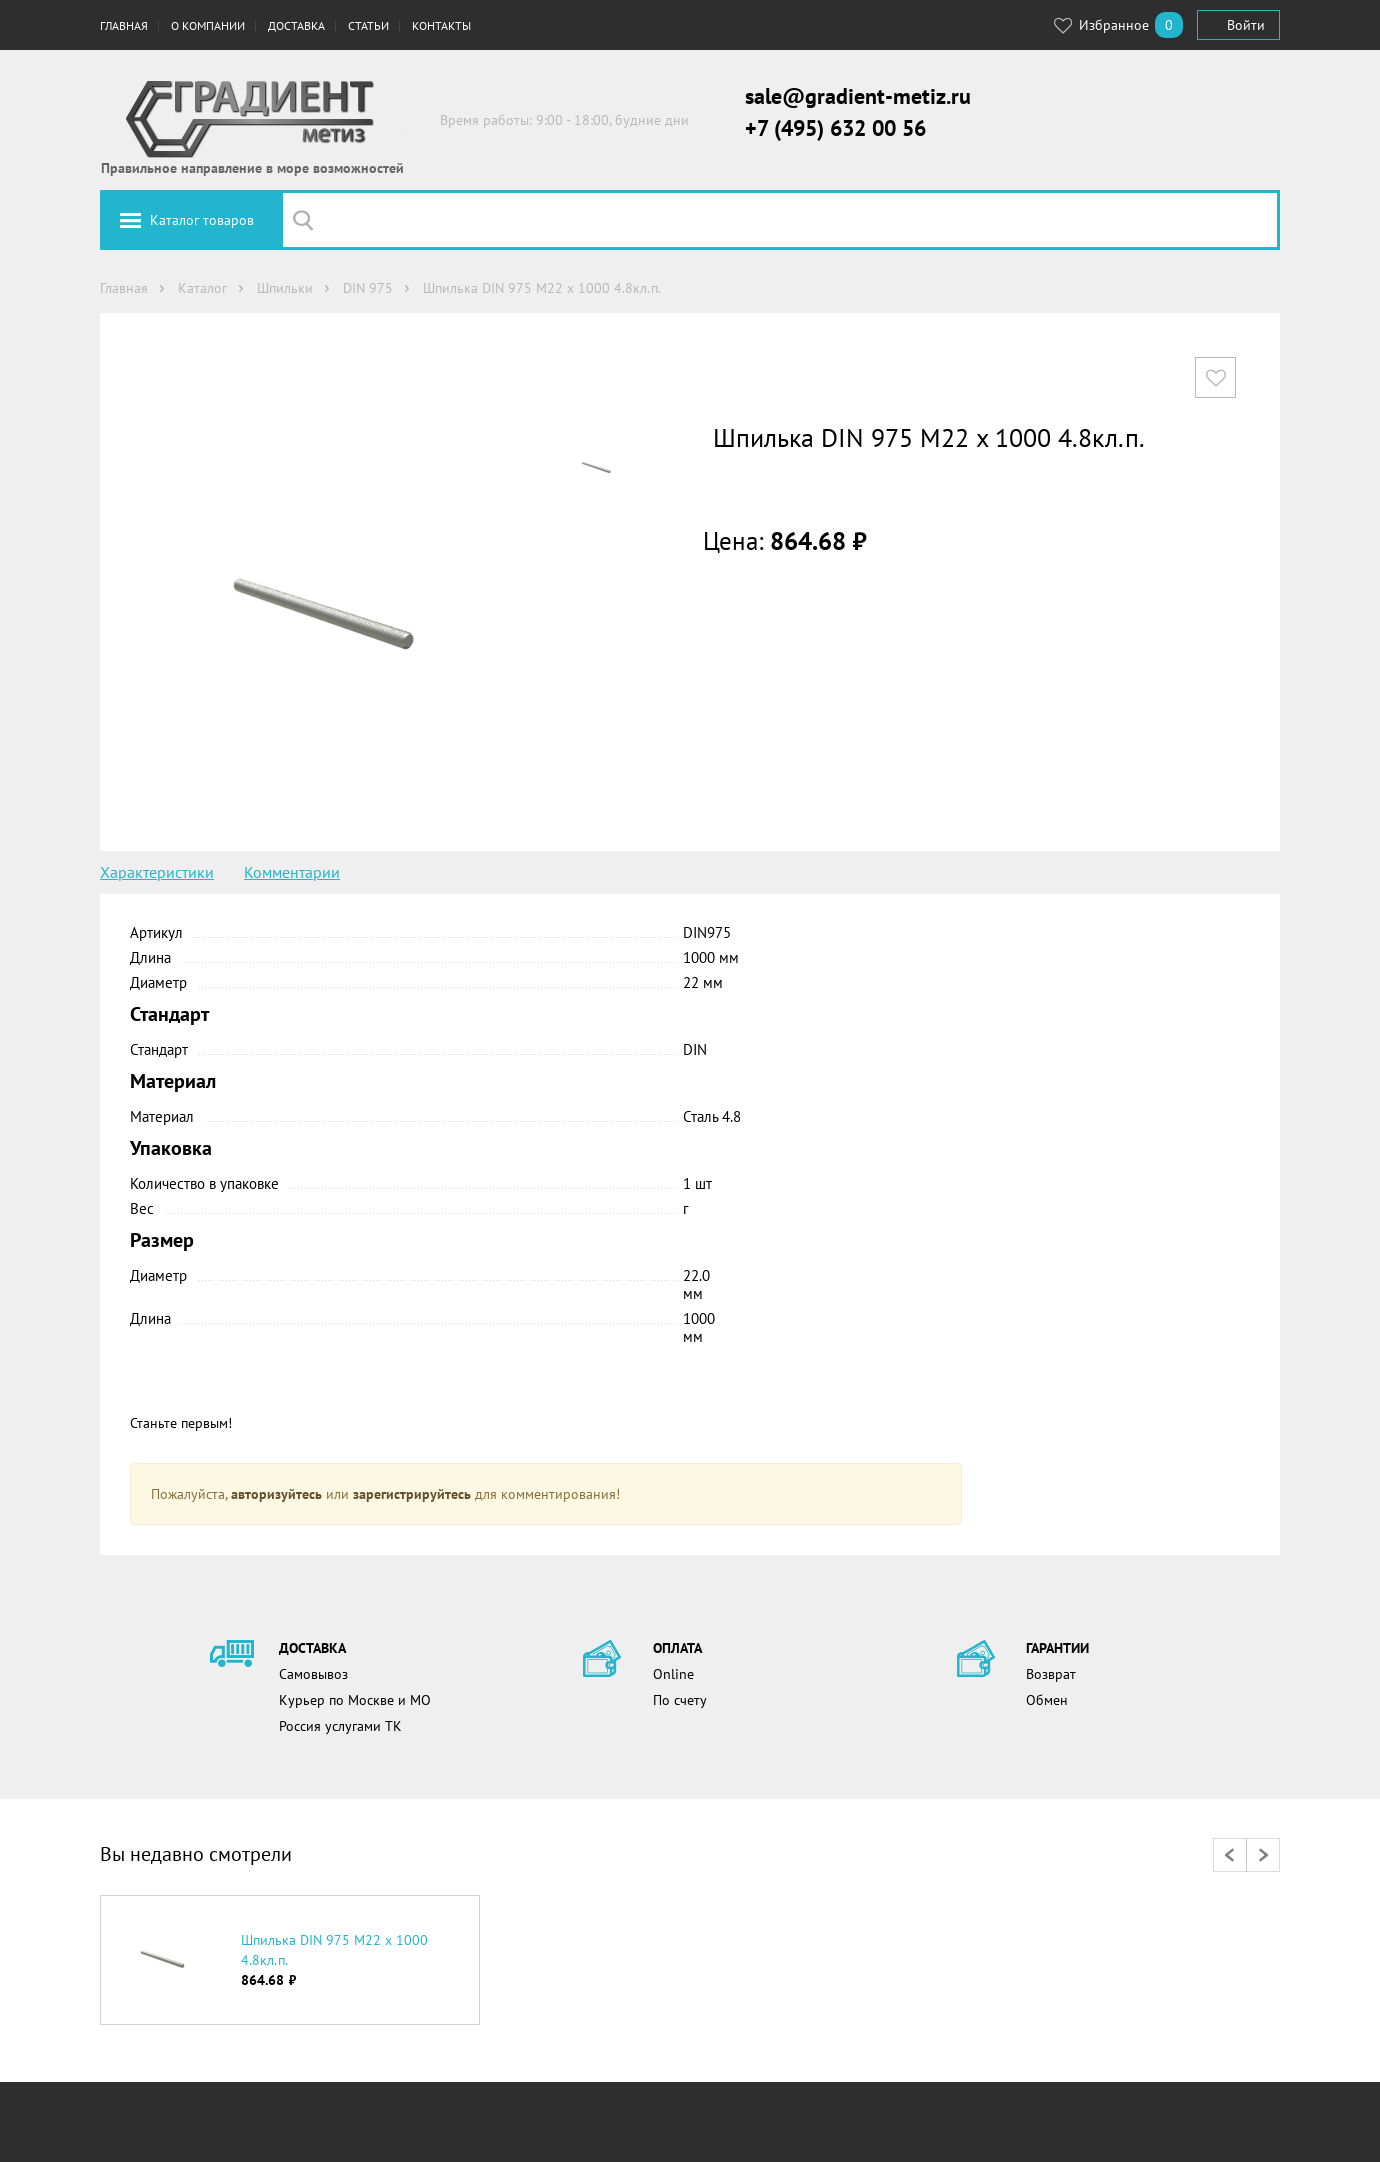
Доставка (296, 25)
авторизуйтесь (276, 1494)
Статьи (368, 25)
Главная (124, 25)
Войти (1246, 25)
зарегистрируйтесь (412, 1494)
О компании (208, 25)
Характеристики (157, 872)
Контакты (441, 25)
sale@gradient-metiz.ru (858, 96)
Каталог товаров (202, 220)
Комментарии (292, 872)
